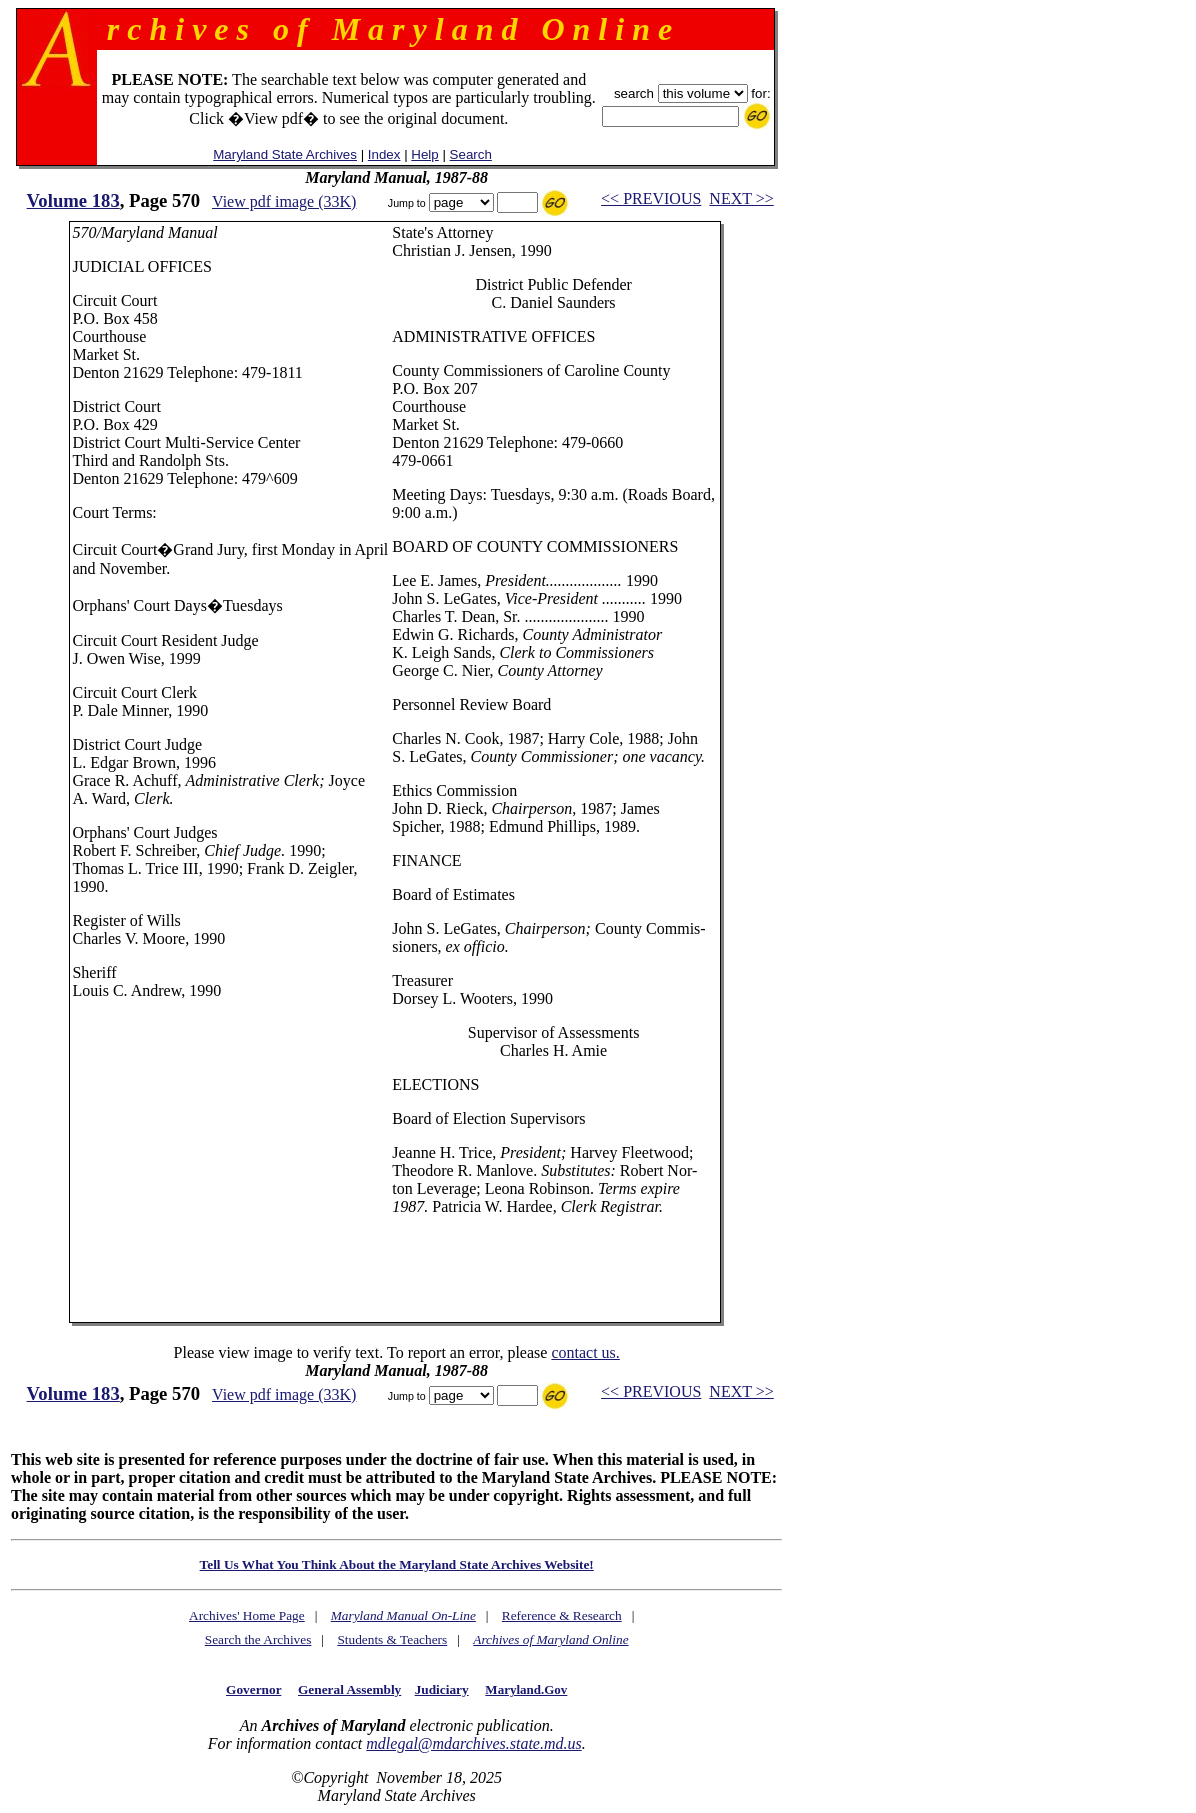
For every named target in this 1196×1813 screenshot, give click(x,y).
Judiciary (442, 1689)
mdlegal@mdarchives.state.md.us (473, 1743)
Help (424, 154)
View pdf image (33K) (284, 201)
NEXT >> (741, 198)
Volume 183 (73, 200)
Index (384, 154)
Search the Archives (258, 1639)
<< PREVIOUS (651, 198)
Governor (253, 1689)
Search (471, 154)
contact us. (585, 1352)
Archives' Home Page (247, 1615)
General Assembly (349, 1689)
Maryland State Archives (285, 154)
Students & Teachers (392, 1639)
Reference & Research (562, 1615)
